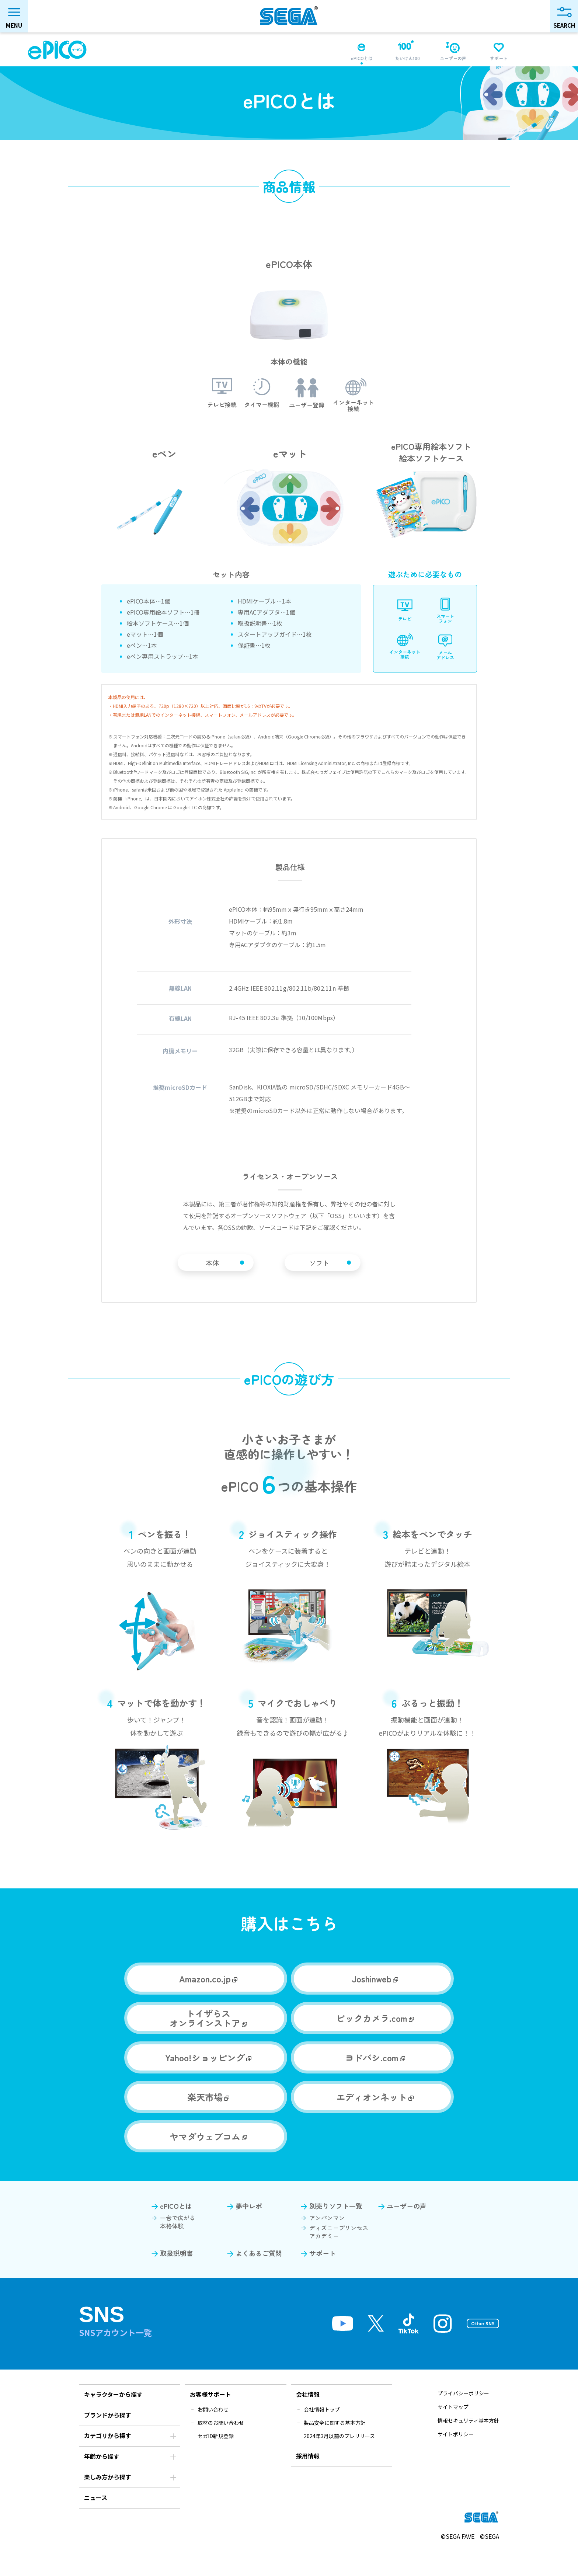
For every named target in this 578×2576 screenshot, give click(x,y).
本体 (230, 1274)
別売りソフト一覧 (335, 2231)
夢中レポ (249, 2231)
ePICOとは (176, 2231)
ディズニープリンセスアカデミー (338, 2257)
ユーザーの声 (406, 2231)
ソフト (337, 1274)
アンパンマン (327, 2243)
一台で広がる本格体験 (177, 2247)
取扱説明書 (176, 2278)
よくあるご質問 (259, 2278)
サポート (322, 2278)
